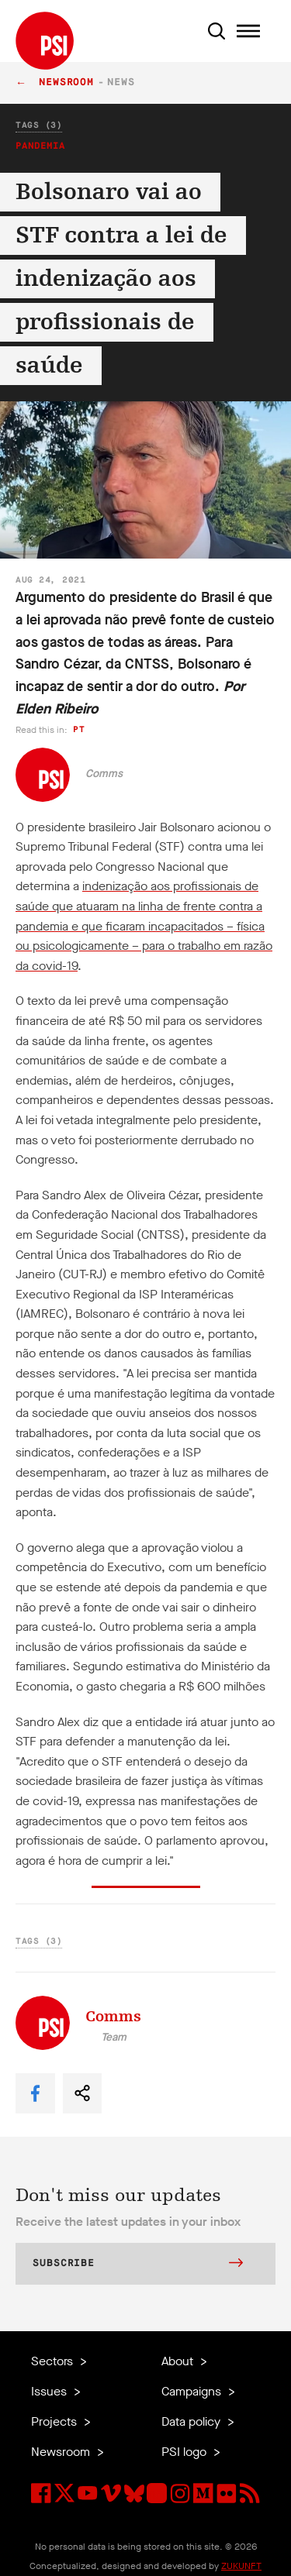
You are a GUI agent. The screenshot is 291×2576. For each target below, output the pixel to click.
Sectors (53, 2361)
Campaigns (192, 2391)
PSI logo (185, 2452)
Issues (50, 2391)
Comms (104, 773)
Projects (55, 2421)
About (178, 2361)
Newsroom (66, 82)
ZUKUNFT (241, 2566)
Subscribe (138, 2264)
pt (79, 729)
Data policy (192, 2421)
